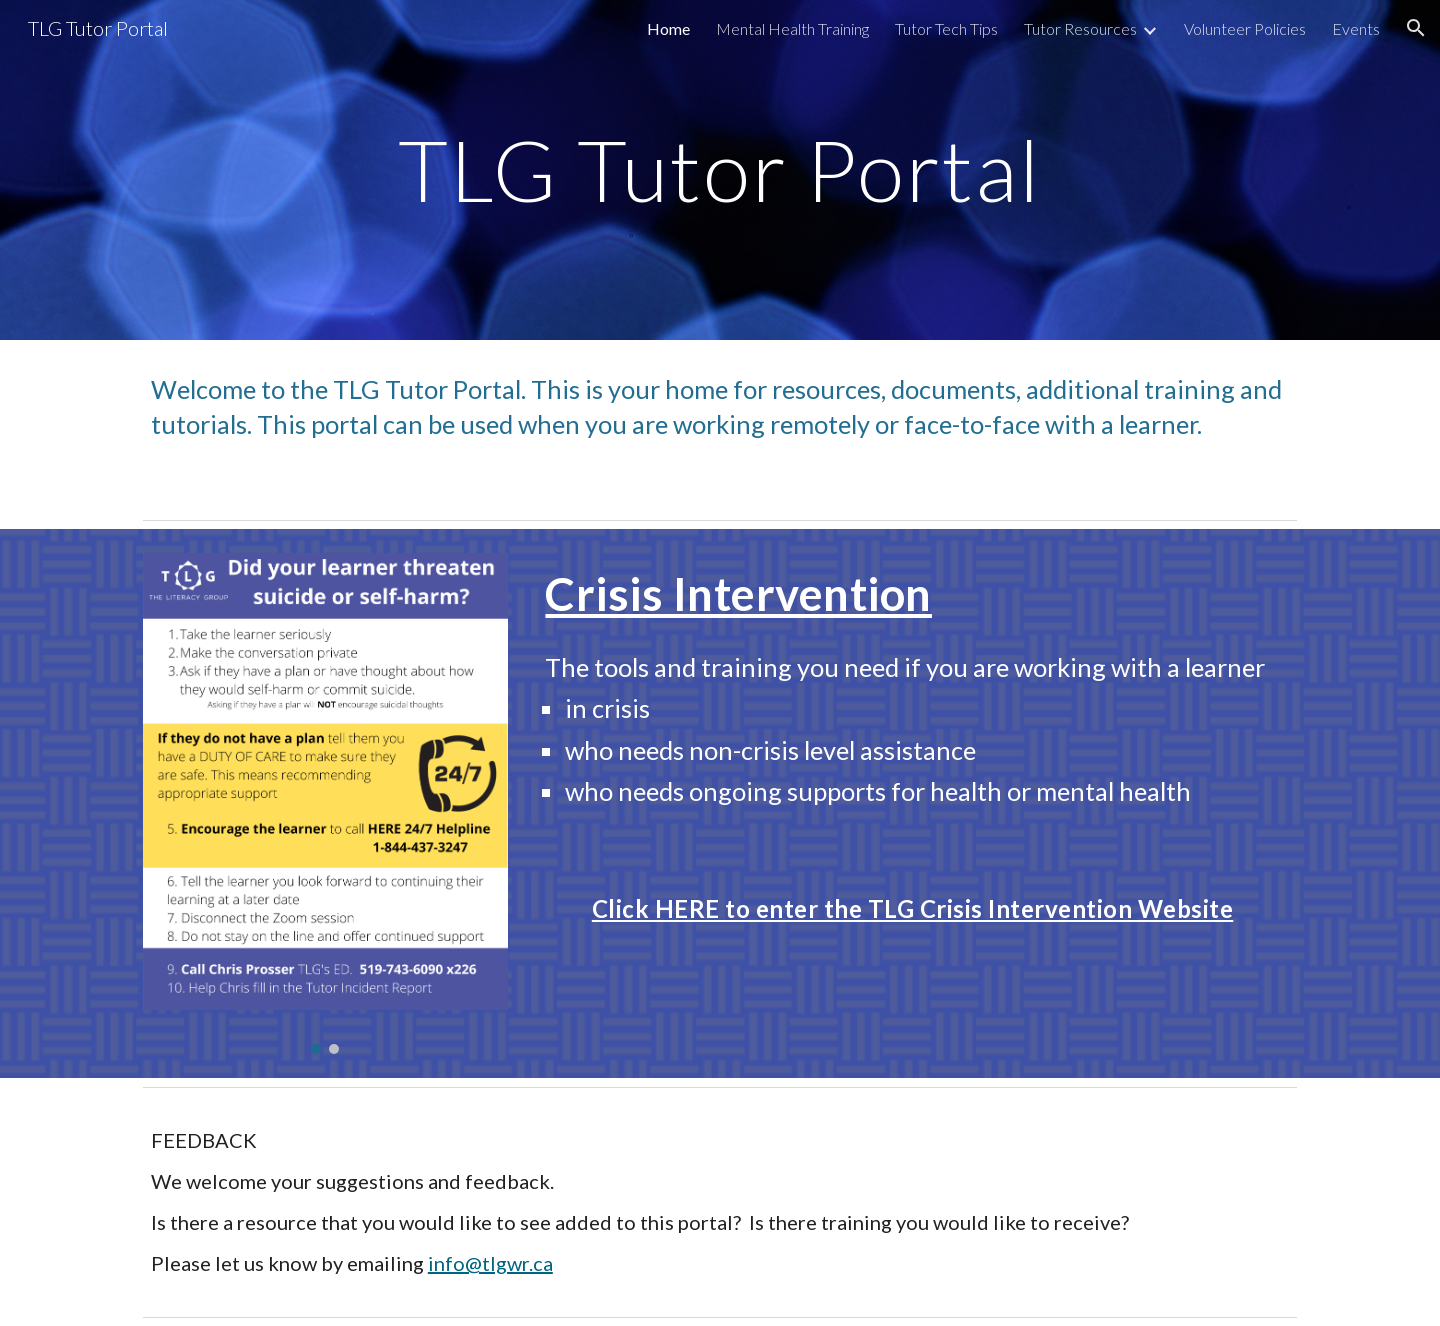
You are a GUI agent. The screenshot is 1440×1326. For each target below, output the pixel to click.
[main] (720, 169)
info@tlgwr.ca (490, 1263)
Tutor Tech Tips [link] (946, 28)
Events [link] (1356, 28)
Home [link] (668, 28)
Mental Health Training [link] (792, 28)
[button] (1416, 28)
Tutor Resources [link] (1080, 28)
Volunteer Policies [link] (1245, 28)
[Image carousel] (325, 803)
